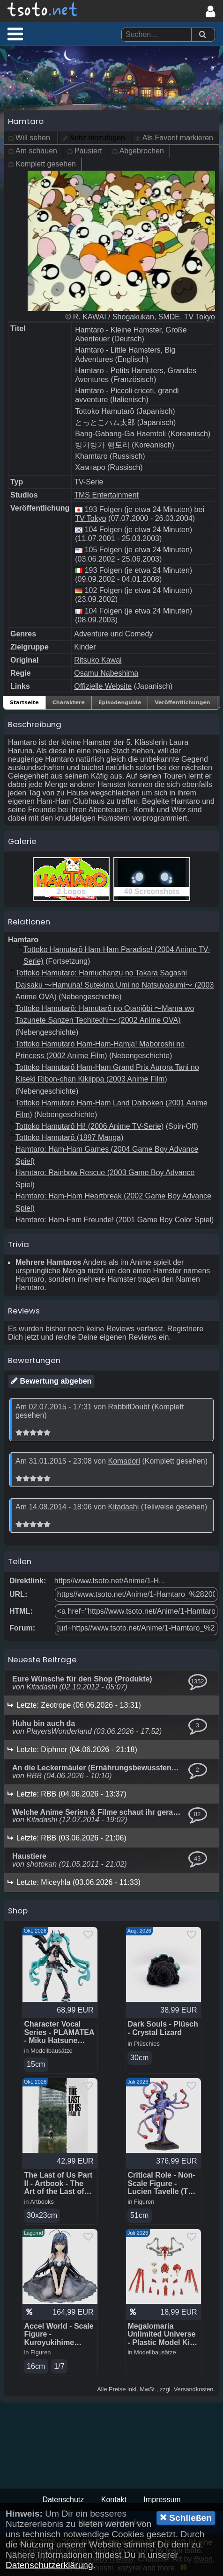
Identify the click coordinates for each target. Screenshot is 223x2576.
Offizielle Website (103, 686)
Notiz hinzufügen (97, 138)
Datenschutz (63, 2500)
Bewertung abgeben (51, 1381)
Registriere (185, 1329)
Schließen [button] (186, 2517)
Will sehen (32, 138)
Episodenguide (119, 703)
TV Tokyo (90, 518)
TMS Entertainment (106, 495)
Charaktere (68, 703)
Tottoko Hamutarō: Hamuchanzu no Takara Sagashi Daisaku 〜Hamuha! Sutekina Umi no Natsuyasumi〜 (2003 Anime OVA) (114, 985)
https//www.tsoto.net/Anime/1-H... (109, 1581)
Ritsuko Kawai (97, 660)
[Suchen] (202, 35)
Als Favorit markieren (177, 138)
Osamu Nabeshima (106, 673)
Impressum (161, 2500)
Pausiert (88, 151)
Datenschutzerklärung (49, 2565)
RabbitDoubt (128, 1407)
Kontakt (113, 2500)
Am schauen (36, 151)
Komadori (124, 1461)
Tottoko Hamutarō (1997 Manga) (69, 1137)
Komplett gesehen (45, 164)
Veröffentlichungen (182, 703)
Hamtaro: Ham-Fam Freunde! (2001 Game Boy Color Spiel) (114, 1220)
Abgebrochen (141, 151)
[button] (15, 34)
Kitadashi (123, 1507)
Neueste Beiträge (42, 1659)
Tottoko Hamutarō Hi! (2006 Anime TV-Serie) (89, 1126)
